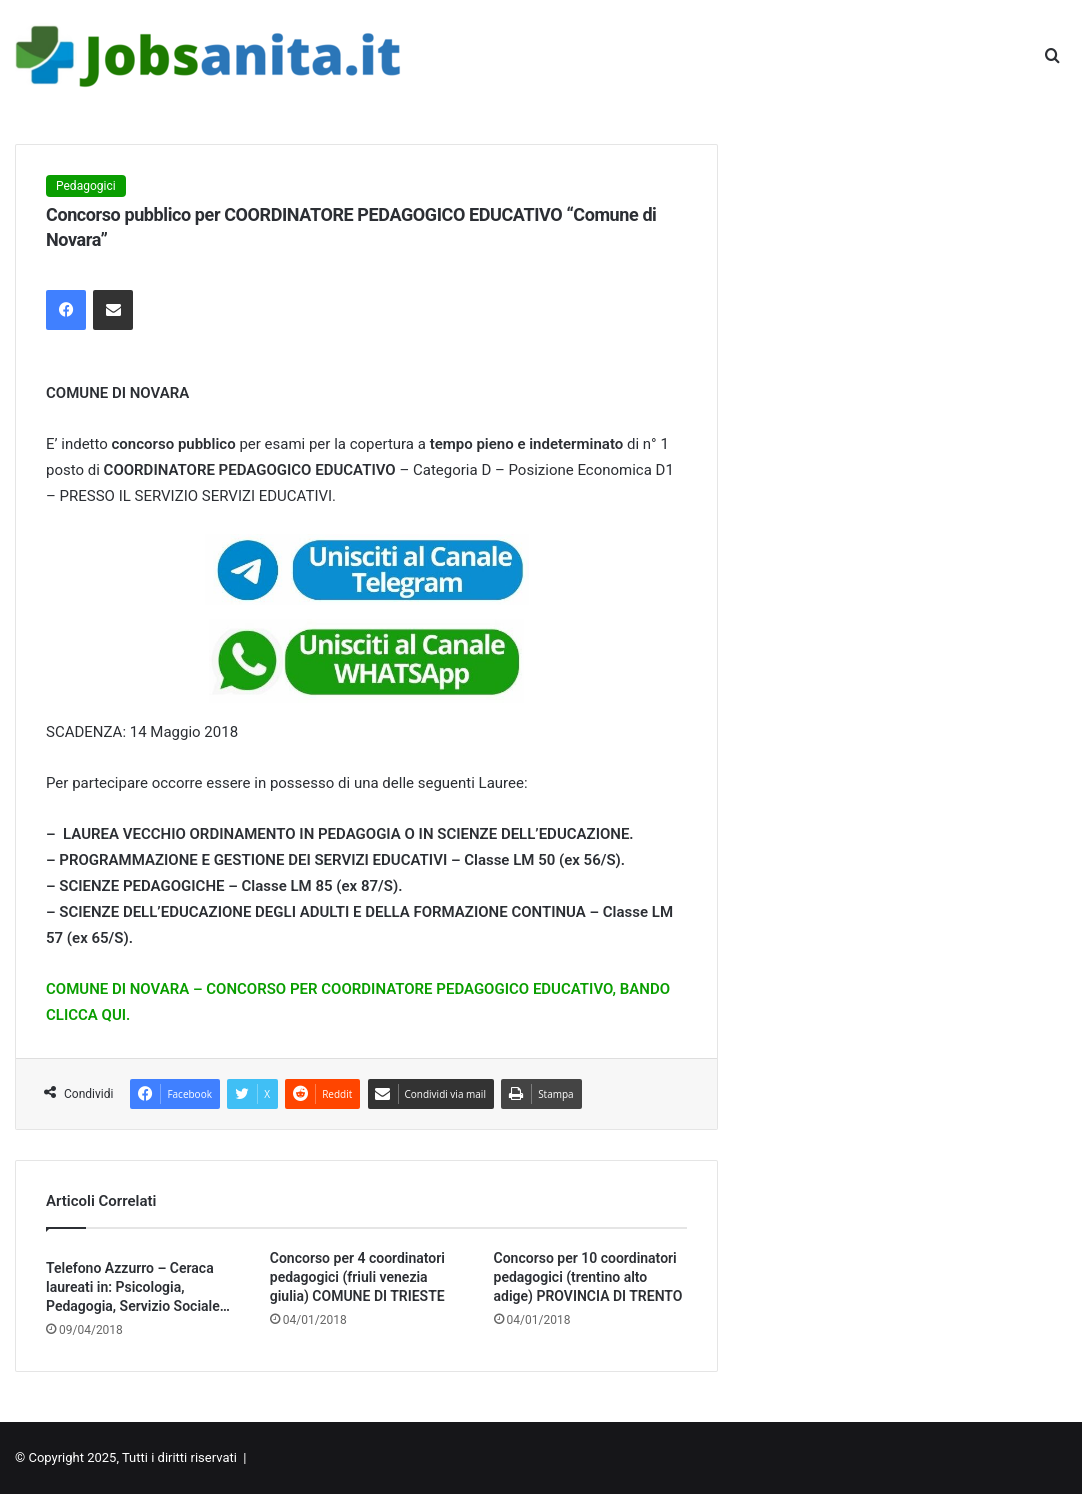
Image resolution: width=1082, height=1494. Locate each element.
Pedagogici (86, 186)
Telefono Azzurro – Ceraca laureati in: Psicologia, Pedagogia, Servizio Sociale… (138, 1287)
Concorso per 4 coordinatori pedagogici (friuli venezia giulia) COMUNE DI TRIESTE (357, 1277)
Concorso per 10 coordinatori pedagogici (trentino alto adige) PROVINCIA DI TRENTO (588, 1277)
